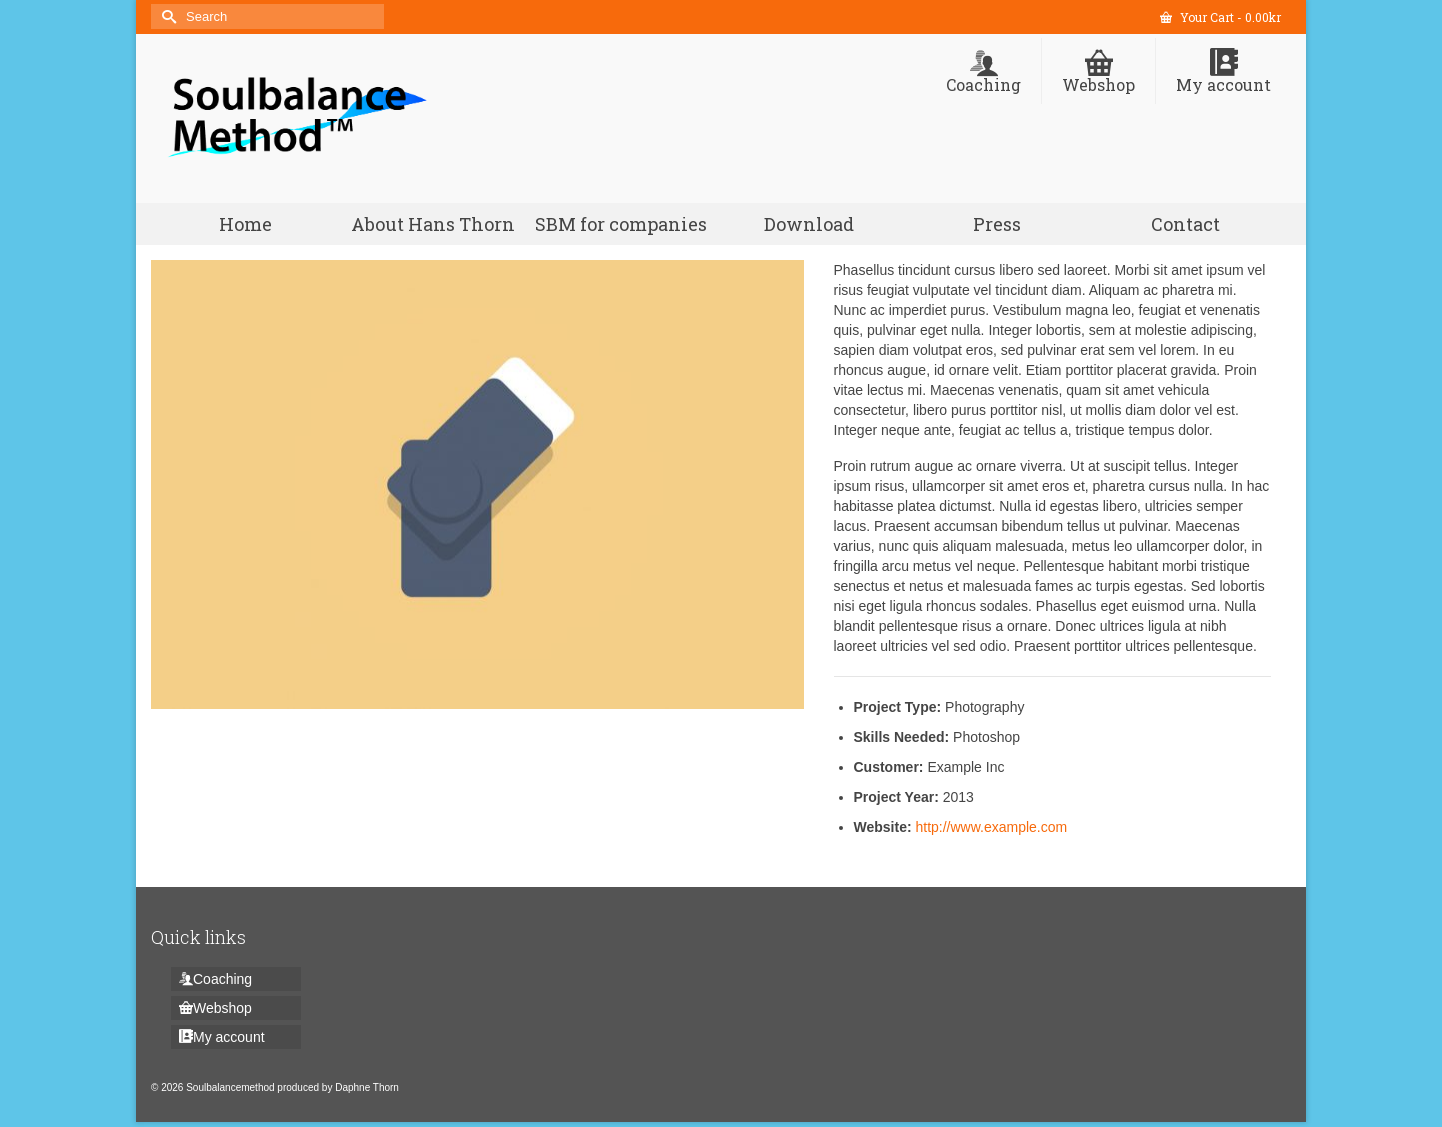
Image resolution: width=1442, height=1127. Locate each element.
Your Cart (1220, 17)
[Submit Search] (166, 16)
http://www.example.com (991, 827)
